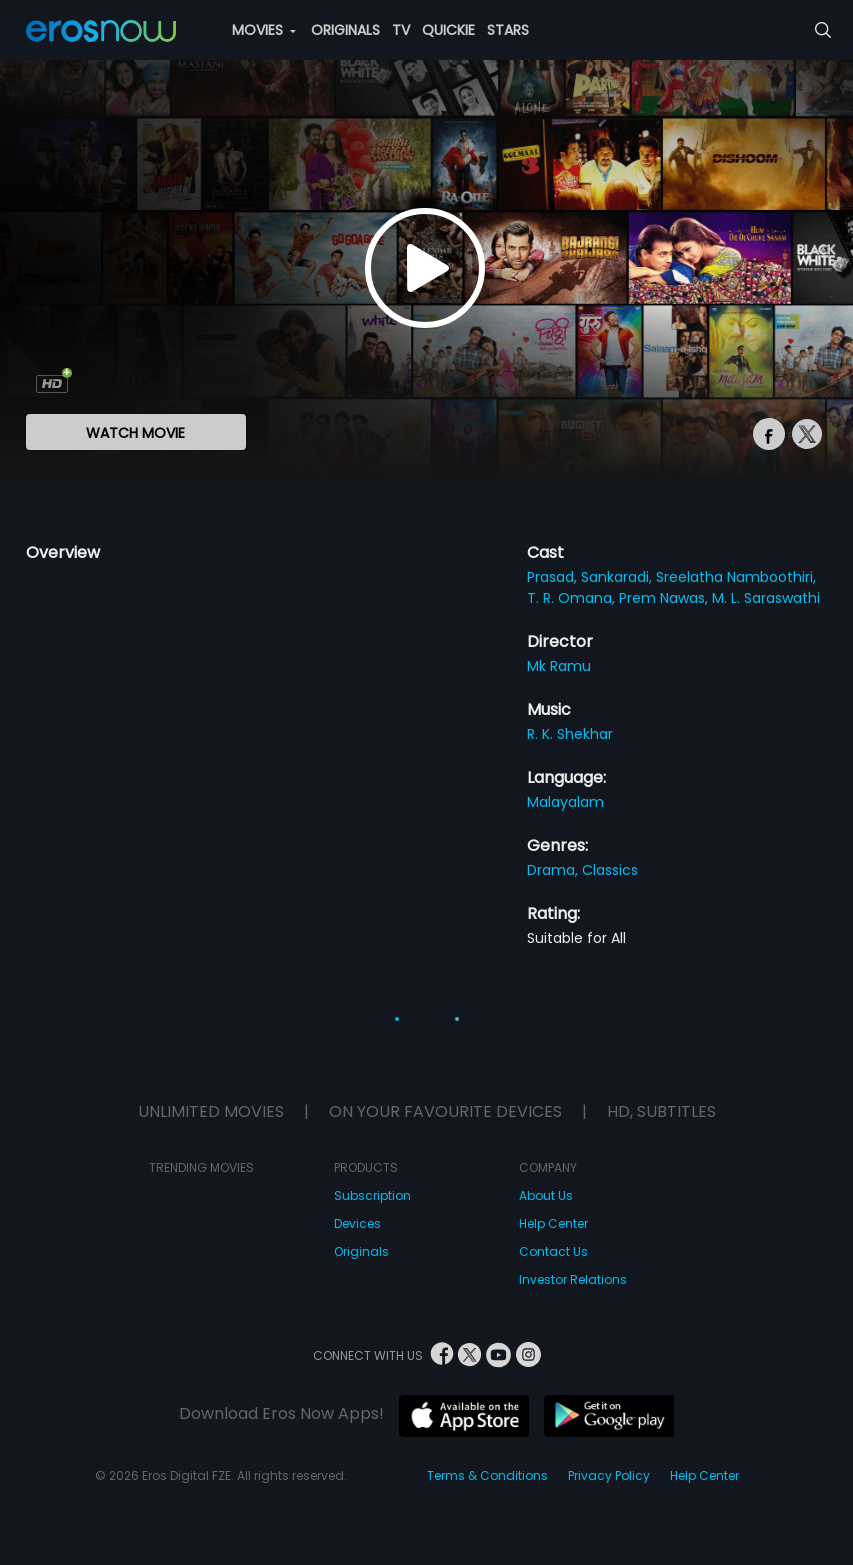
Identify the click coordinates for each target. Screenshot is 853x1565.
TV (401, 30)
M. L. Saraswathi (766, 598)
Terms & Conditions (487, 1475)
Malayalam (565, 802)
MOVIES (264, 30)
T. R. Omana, (573, 598)
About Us (546, 1195)
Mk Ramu (559, 666)
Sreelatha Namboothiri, (736, 577)
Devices (357, 1223)
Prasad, (554, 577)
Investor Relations (573, 1279)
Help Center (553, 1223)
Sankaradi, (618, 577)
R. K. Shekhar (570, 734)
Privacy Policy (609, 1475)
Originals (361, 1251)
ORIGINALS (345, 30)
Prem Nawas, (665, 598)
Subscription (372, 1195)
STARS (508, 30)
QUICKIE (448, 30)
